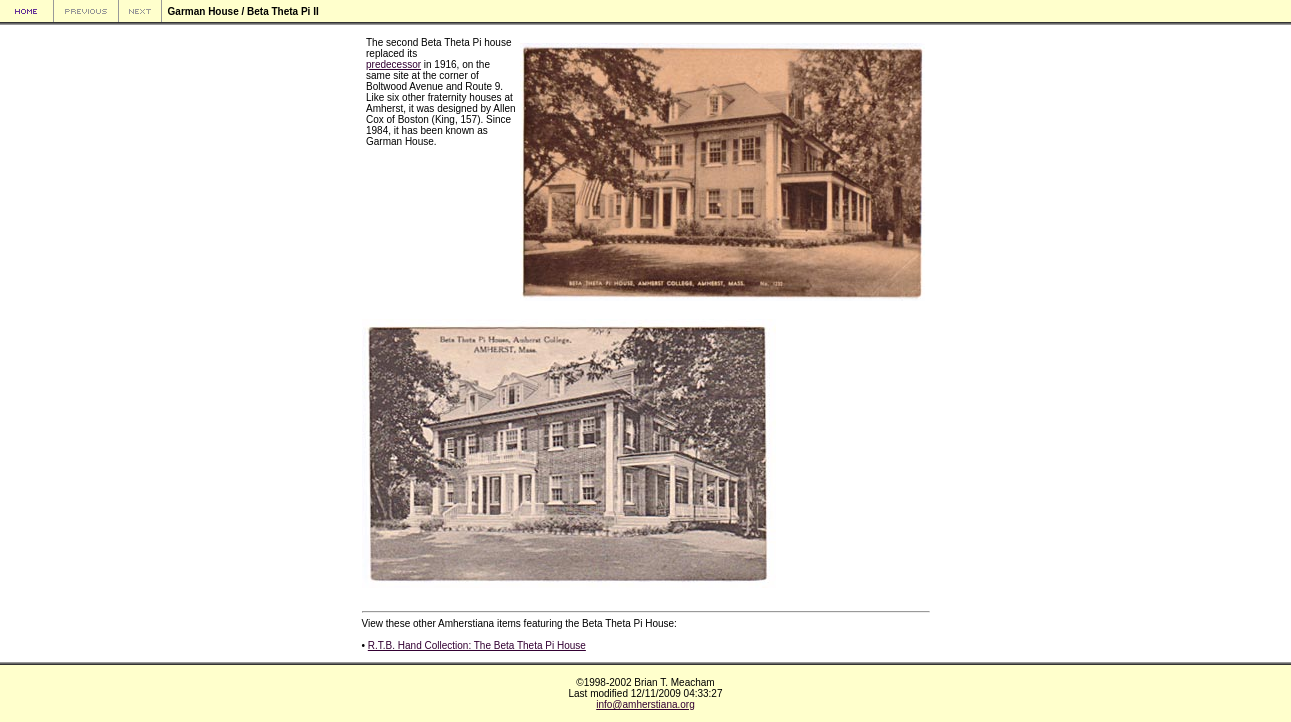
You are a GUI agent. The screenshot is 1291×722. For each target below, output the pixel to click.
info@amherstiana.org (645, 704)
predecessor (393, 64)
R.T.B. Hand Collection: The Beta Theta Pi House (477, 645)
